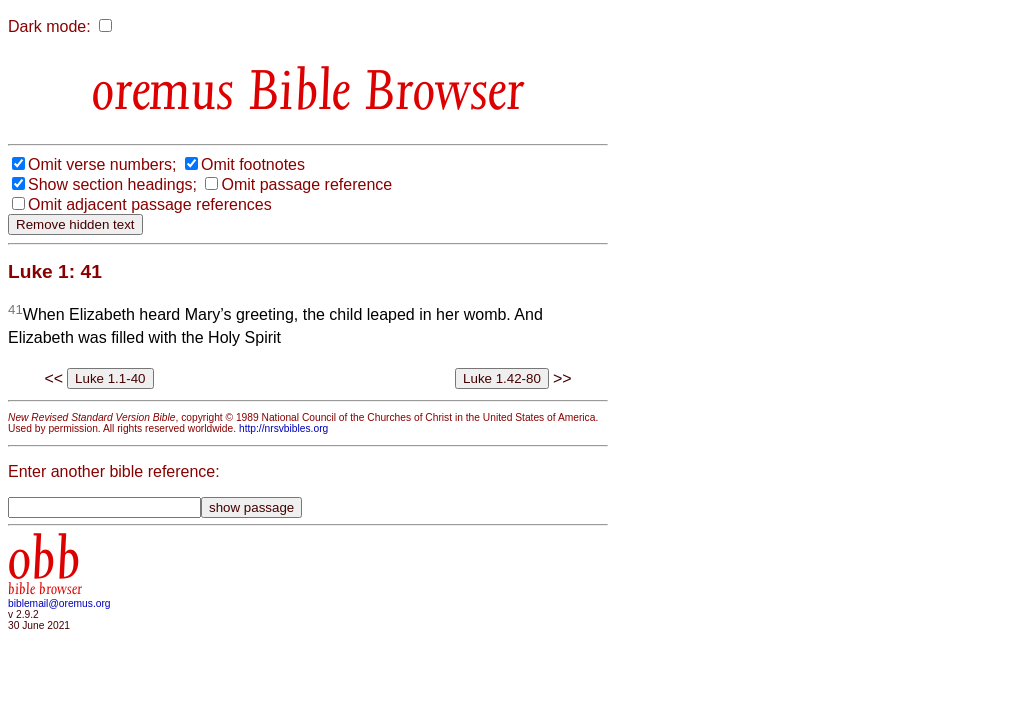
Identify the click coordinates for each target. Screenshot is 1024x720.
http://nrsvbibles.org (283, 428)
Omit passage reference (306, 184)
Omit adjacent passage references (150, 204)
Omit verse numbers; (102, 164)
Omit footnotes (253, 164)
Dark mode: (49, 26)
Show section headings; (112, 184)
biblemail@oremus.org (59, 603)
